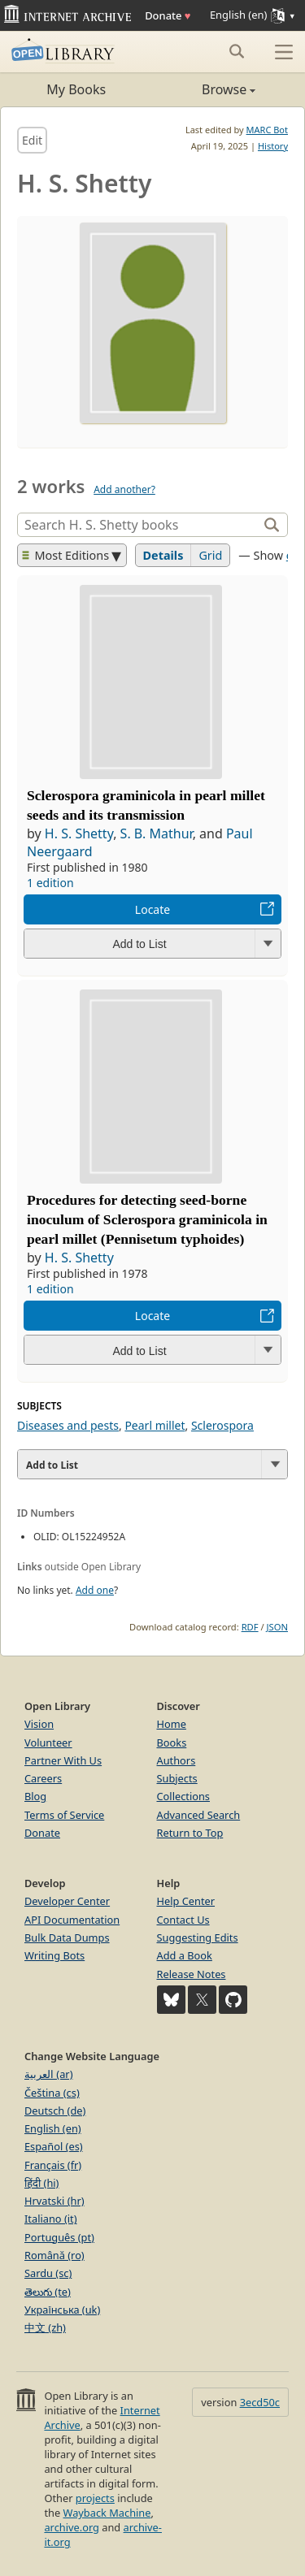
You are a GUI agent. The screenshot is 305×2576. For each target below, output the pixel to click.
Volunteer (48, 1742)
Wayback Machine (107, 2512)
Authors (176, 1760)
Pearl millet (154, 1425)
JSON (277, 1627)
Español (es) (53, 2146)
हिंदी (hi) (41, 2183)
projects (95, 2498)
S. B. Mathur (156, 833)
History (273, 146)
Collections (184, 1796)
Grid (210, 555)
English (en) (52, 2128)
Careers (43, 1778)
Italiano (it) (50, 2218)
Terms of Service (64, 1815)
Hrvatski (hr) (54, 2200)
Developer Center (67, 1901)
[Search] (139, 524)
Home (171, 1724)
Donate (167, 15)
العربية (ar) (48, 2074)
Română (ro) (54, 2255)
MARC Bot (267, 129)
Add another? (124, 489)
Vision (39, 1724)
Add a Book (184, 1955)
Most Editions (66, 555)
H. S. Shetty (79, 833)
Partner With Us (63, 1760)
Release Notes (191, 1974)
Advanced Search (199, 1815)
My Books (76, 89)
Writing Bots (54, 1955)
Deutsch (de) (54, 2110)
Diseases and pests (68, 1425)
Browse (204, 89)
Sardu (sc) (48, 2273)
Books (172, 1742)
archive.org (71, 2527)
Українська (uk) (62, 2309)
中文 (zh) (45, 2327)
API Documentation (72, 1919)
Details (163, 555)
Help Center (186, 1901)
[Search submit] (236, 51)
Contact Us (183, 1919)
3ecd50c (260, 2402)
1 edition (50, 882)
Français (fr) (52, 2165)
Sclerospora (222, 1425)
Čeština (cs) (52, 2092)
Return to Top (190, 1832)
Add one (95, 1590)
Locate (152, 909)
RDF (250, 1627)
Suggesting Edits (197, 1937)
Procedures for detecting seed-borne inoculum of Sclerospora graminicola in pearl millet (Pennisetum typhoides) (147, 1219)
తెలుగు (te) (47, 2291)
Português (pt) (59, 2237)
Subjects (177, 1778)
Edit (32, 140)
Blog (35, 1796)
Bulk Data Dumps (67, 1937)
